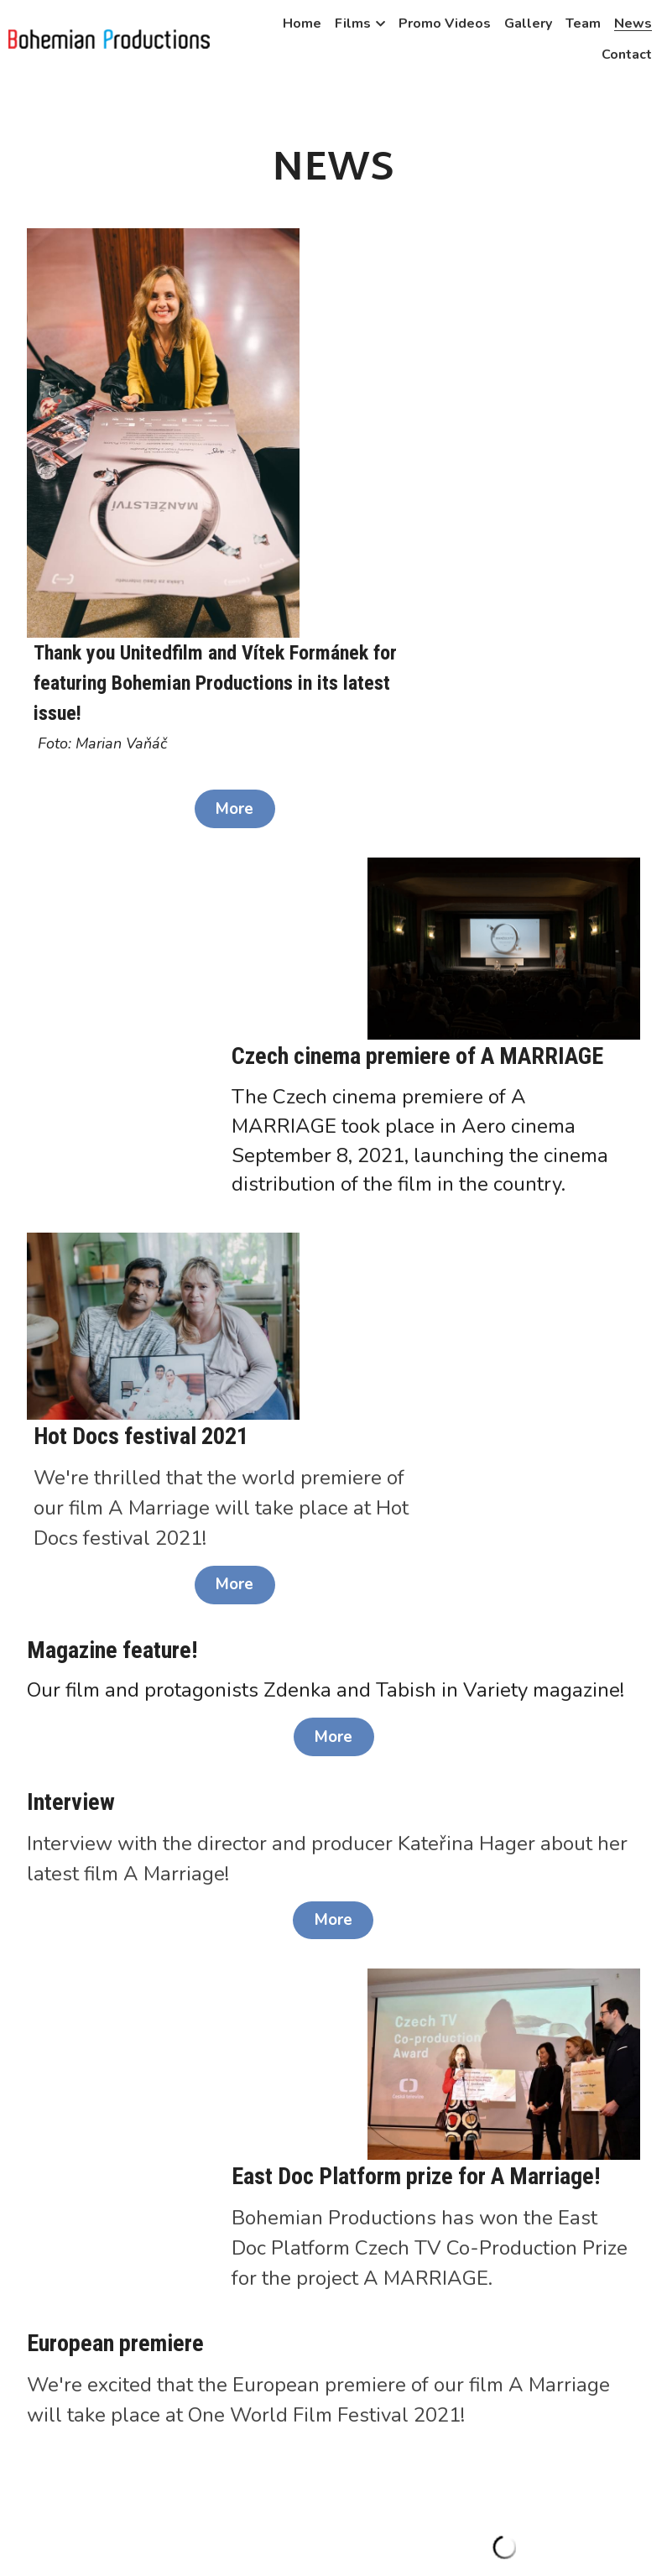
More (454, 490)
